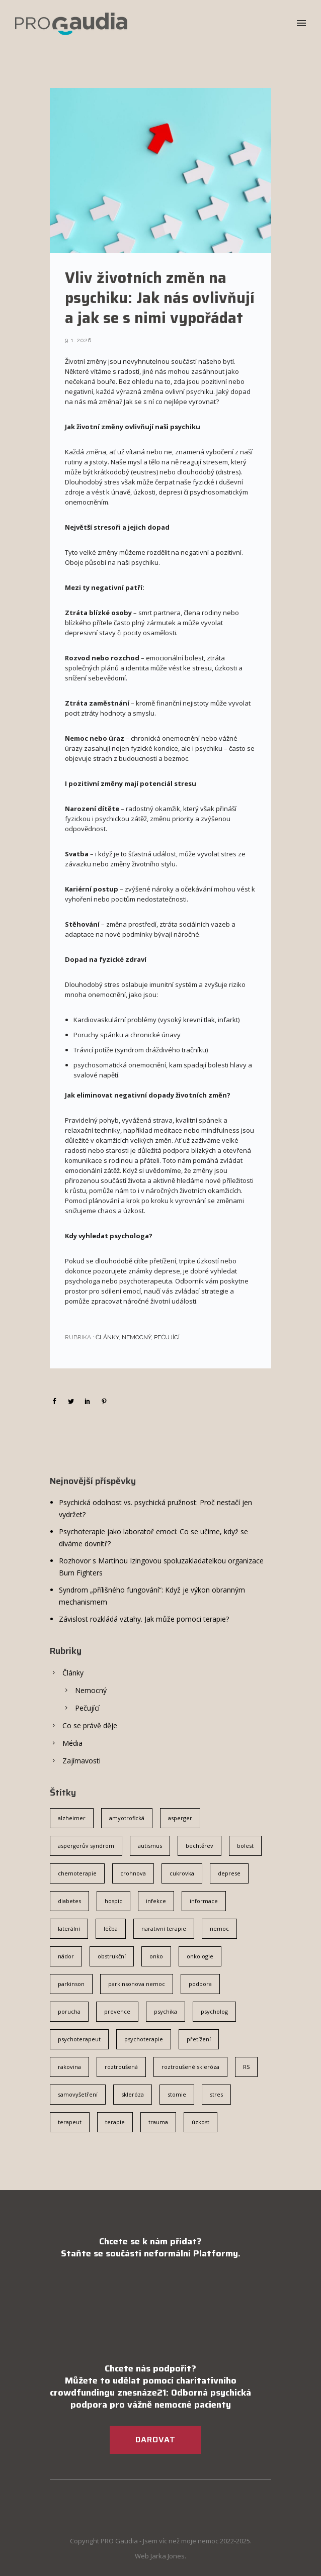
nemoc (219, 1928)
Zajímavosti (81, 1760)
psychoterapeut (79, 2039)
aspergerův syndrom (86, 1845)
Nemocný (136, 1337)
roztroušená (121, 2066)
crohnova (133, 1873)
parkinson (71, 1984)
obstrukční (112, 1956)
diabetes (69, 1901)
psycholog (214, 2011)
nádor (66, 1956)
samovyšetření (78, 2094)
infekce (156, 1901)
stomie (177, 2094)
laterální (69, 1928)
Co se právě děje (89, 1725)
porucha (69, 2011)
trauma (158, 2122)
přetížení (199, 2039)
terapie (115, 2122)
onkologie (200, 1956)
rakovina (69, 2066)
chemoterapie (77, 1873)
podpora (200, 1984)
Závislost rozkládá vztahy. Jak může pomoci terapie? (144, 1619)
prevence (117, 2011)
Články (106, 1337)
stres (216, 2094)
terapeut (70, 2122)
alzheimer (72, 1818)
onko (156, 1956)
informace (204, 1901)
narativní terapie (163, 1928)
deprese (229, 1873)
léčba (111, 1928)
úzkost (200, 2122)
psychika (165, 2011)
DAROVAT (155, 2439)
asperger (180, 1818)
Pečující (167, 1337)
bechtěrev (199, 1845)
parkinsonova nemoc (136, 1984)
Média (72, 1743)
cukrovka (182, 1873)
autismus (150, 1845)
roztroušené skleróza (190, 2066)
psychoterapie (143, 2039)
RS (246, 2066)
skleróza (132, 2094)
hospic (113, 1901)
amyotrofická (126, 1818)
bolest (245, 1845)
